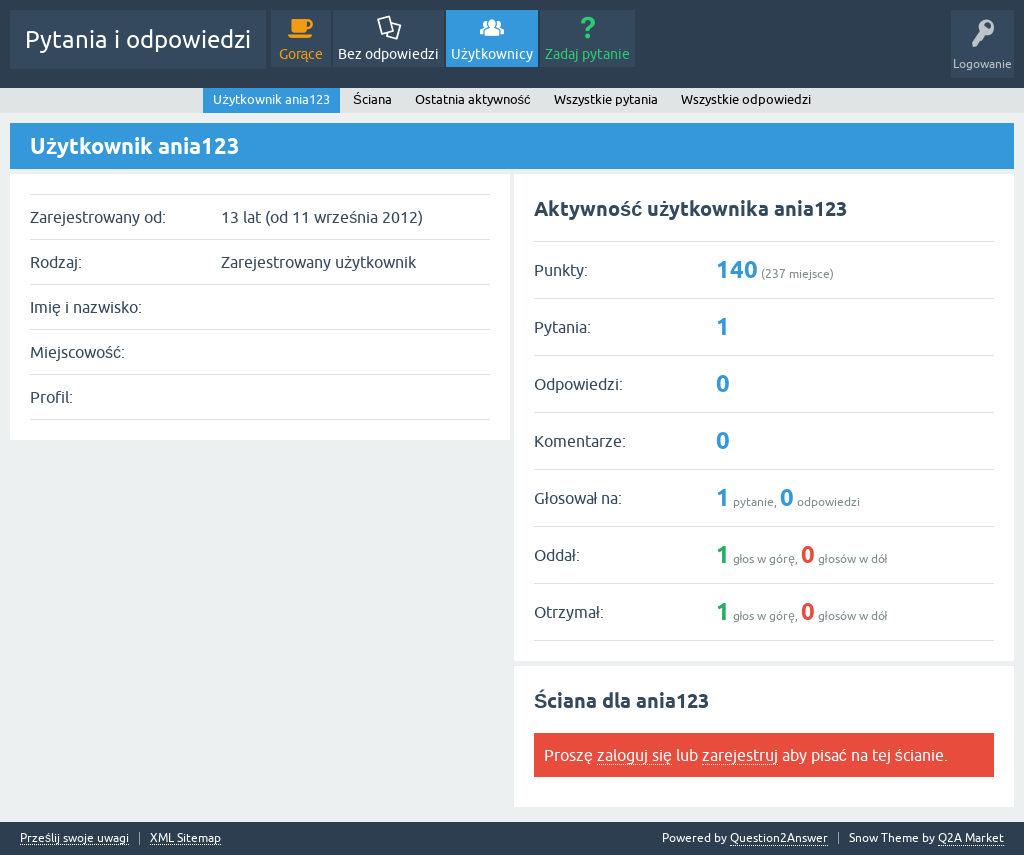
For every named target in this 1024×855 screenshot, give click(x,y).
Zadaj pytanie (587, 54)
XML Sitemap (185, 838)
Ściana (372, 99)
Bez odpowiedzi (388, 54)
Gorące (301, 54)
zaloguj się (634, 755)
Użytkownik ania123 (271, 99)
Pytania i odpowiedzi (138, 39)
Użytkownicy (492, 54)
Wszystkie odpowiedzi (746, 99)
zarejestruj (740, 755)
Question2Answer (779, 838)
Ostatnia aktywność (473, 99)
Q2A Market (971, 838)
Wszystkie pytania (606, 99)
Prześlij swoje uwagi (74, 838)
